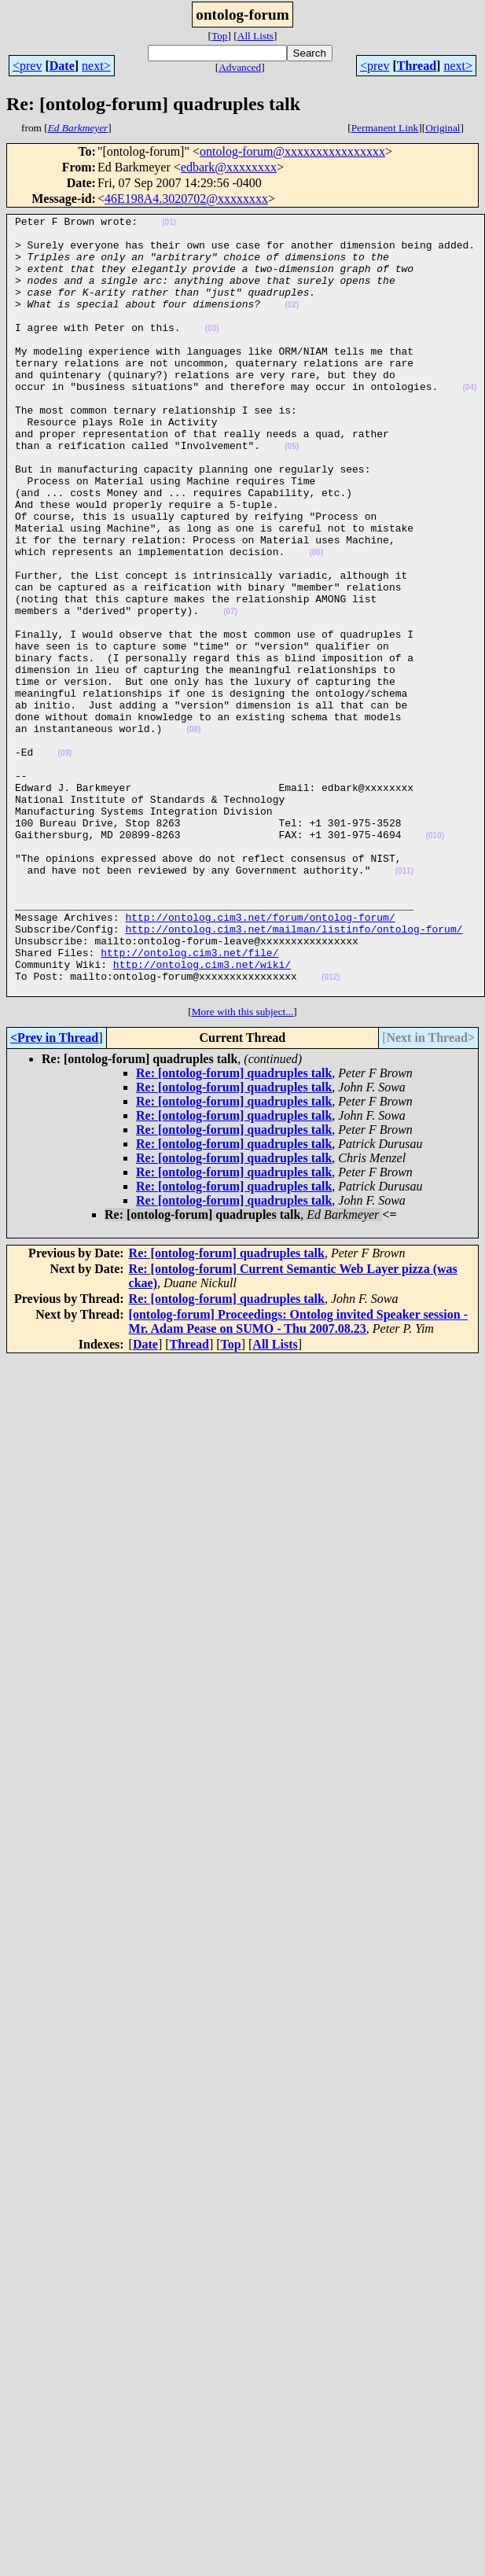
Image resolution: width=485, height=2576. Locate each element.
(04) (469, 422)
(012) (330, 1130)
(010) (435, 960)
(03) (212, 352)
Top (219, 36)
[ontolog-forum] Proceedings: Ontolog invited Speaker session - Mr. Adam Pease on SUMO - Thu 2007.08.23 (298, 1477)
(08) (193, 833)
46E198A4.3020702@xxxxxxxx (186, 198)
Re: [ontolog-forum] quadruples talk (234, 1228)
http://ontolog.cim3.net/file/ (189, 1101)
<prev (27, 65)
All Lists (255, 36)
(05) (292, 493)
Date (62, 65)
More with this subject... (243, 1167)
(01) (169, 224)
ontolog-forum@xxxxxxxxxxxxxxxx (292, 151)
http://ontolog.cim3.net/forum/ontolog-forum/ (260, 1058)
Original (442, 128)
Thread (416, 65)
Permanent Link (385, 128)
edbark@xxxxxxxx (229, 167)
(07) (230, 691)
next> (96, 65)
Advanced (240, 67)
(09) (65, 861)
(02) (292, 323)
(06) (316, 620)
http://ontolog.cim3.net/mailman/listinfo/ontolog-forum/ (293, 1072)
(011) (404, 1003)
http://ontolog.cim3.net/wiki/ (202, 1115)
